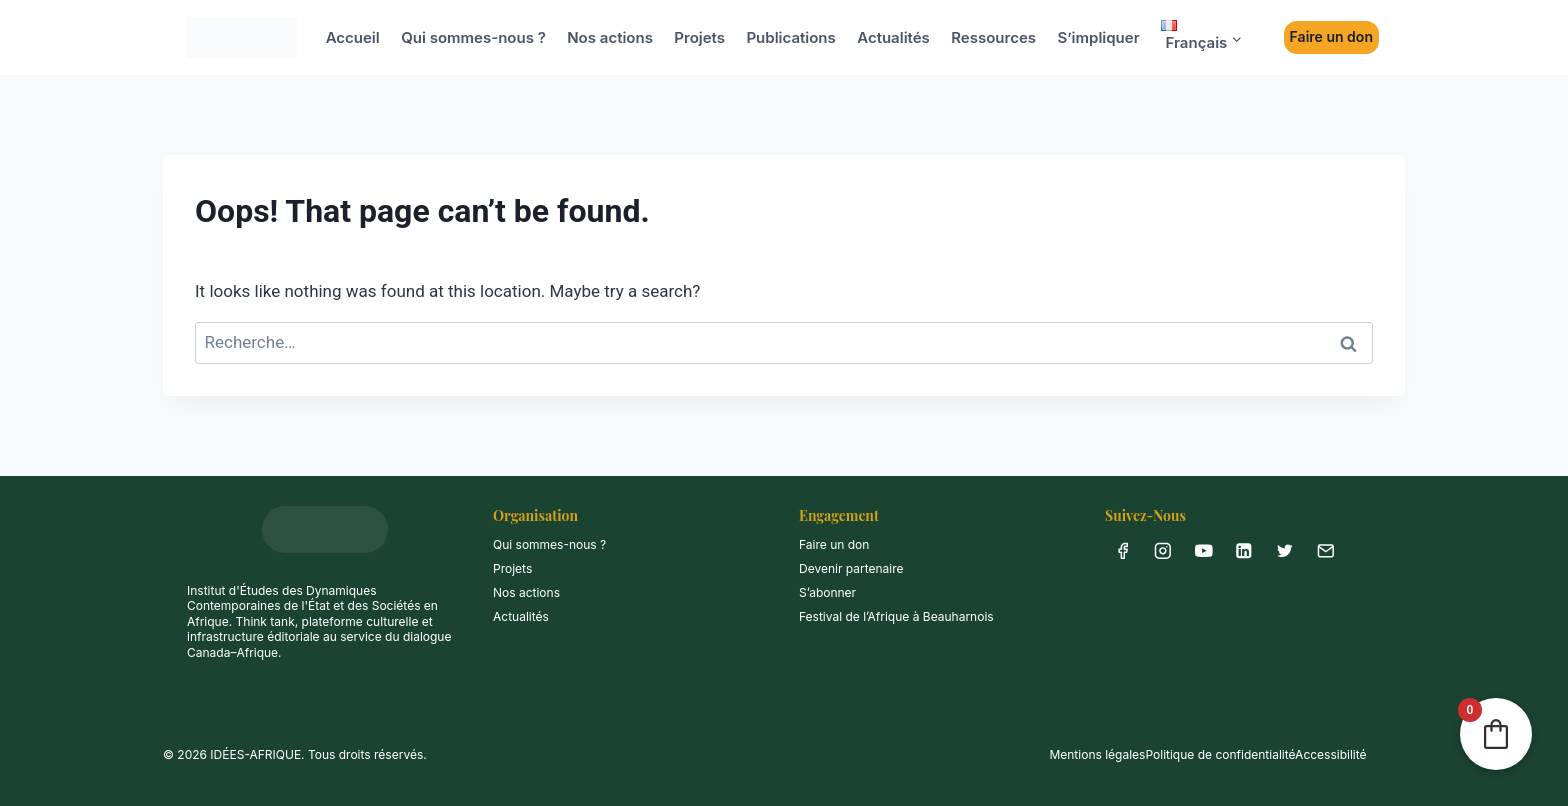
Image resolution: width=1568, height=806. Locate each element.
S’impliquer (1098, 37)
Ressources (993, 37)
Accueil (353, 37)
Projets (699, 37)
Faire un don (1331, 36)
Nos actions (610, 37)
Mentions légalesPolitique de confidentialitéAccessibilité (1207, 754)
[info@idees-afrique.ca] (1325, 550)
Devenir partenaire (851, 568)
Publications (790, 37)
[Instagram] (1163, 550)
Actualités (893, 37)
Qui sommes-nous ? (473, 37)
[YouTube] (1203, 550)
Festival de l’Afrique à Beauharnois (896, 616)
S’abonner (827, 592)
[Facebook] (1122, 550)
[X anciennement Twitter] (1284, 550)
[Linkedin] (1244, 550)
